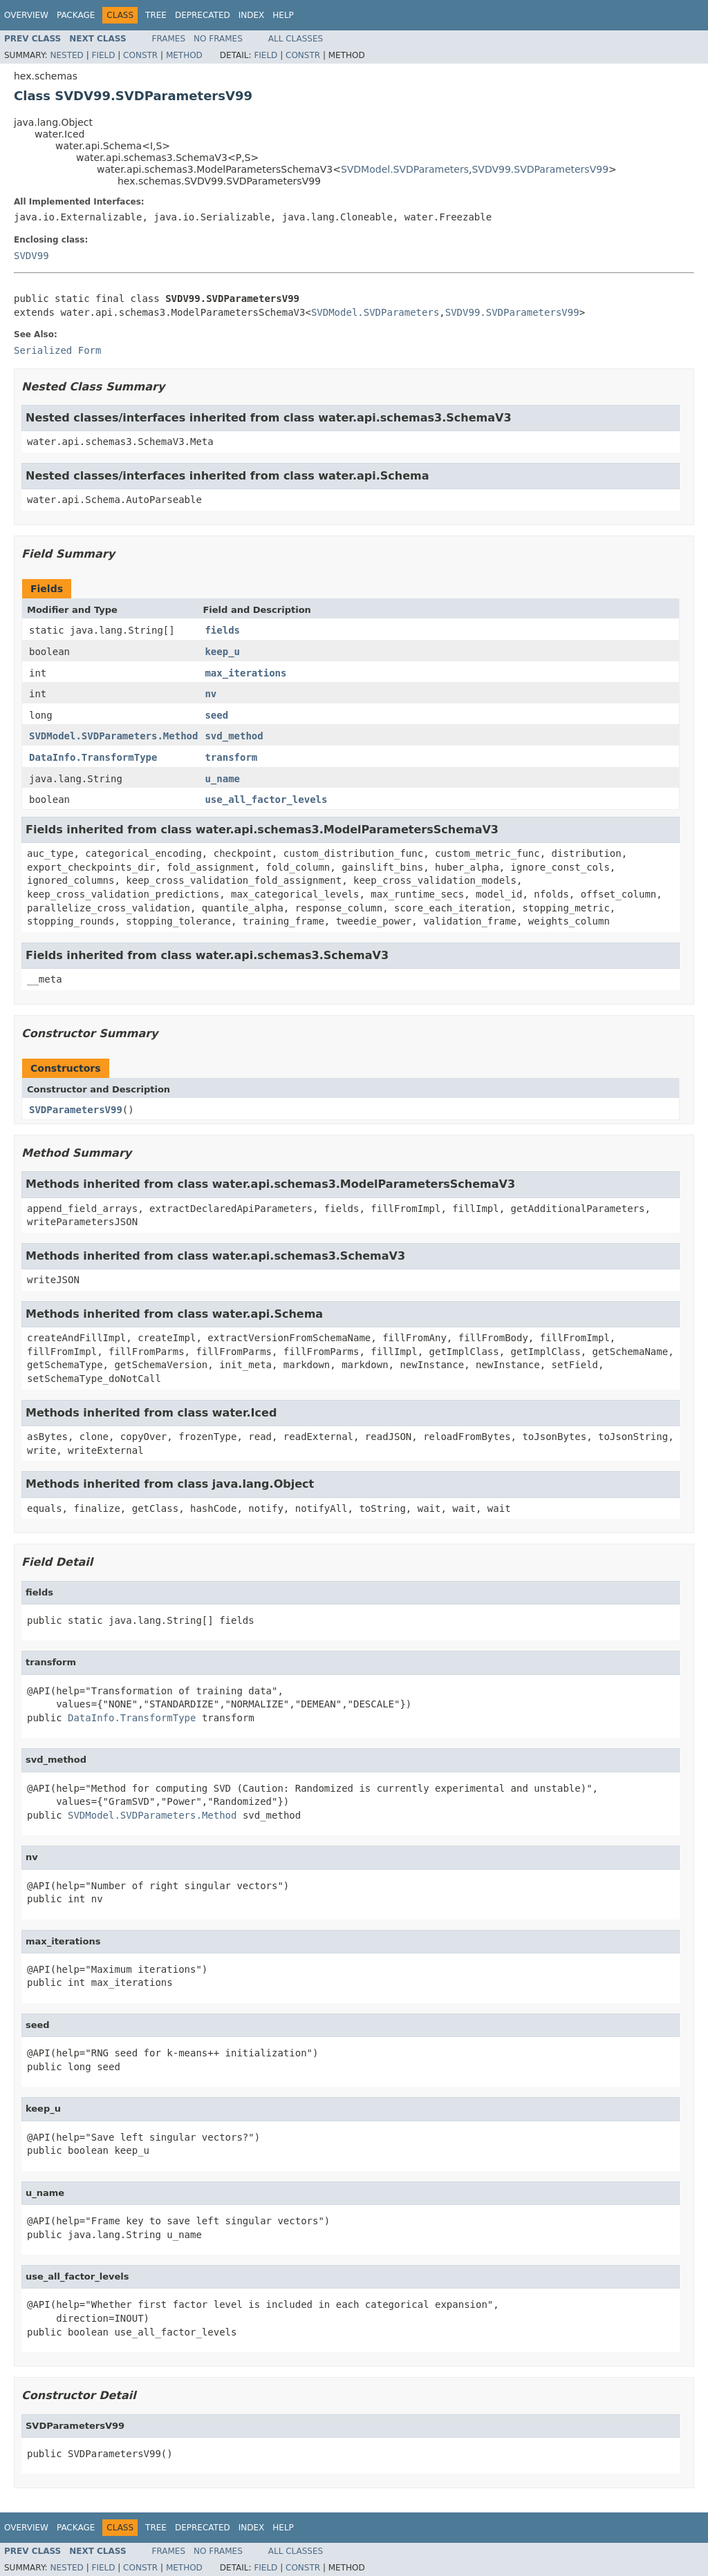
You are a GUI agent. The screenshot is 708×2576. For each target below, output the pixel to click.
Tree (156, 15)
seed (216, 715)
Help (283, 15)
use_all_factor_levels (266, 799)
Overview (26, 15)
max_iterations (245, 673)
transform (231, 757)
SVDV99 (31, 255)
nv (210, 693)
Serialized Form (57, 350)
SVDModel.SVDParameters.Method (113, 735)
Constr (140, 55)
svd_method (234, 735)
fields (222, 630)
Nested (66, 55)
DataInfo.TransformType (93, 757)
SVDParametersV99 (75, 1109)
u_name (222, 778)
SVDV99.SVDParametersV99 (540, 169)
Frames (169, 39)
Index (252, 15)
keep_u (222, 651)
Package (76, 15)
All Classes (295, 39)
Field (103, 55)
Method (184, 55)
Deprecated (202, 15)
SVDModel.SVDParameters (405, 169)
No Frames (218, 39)
